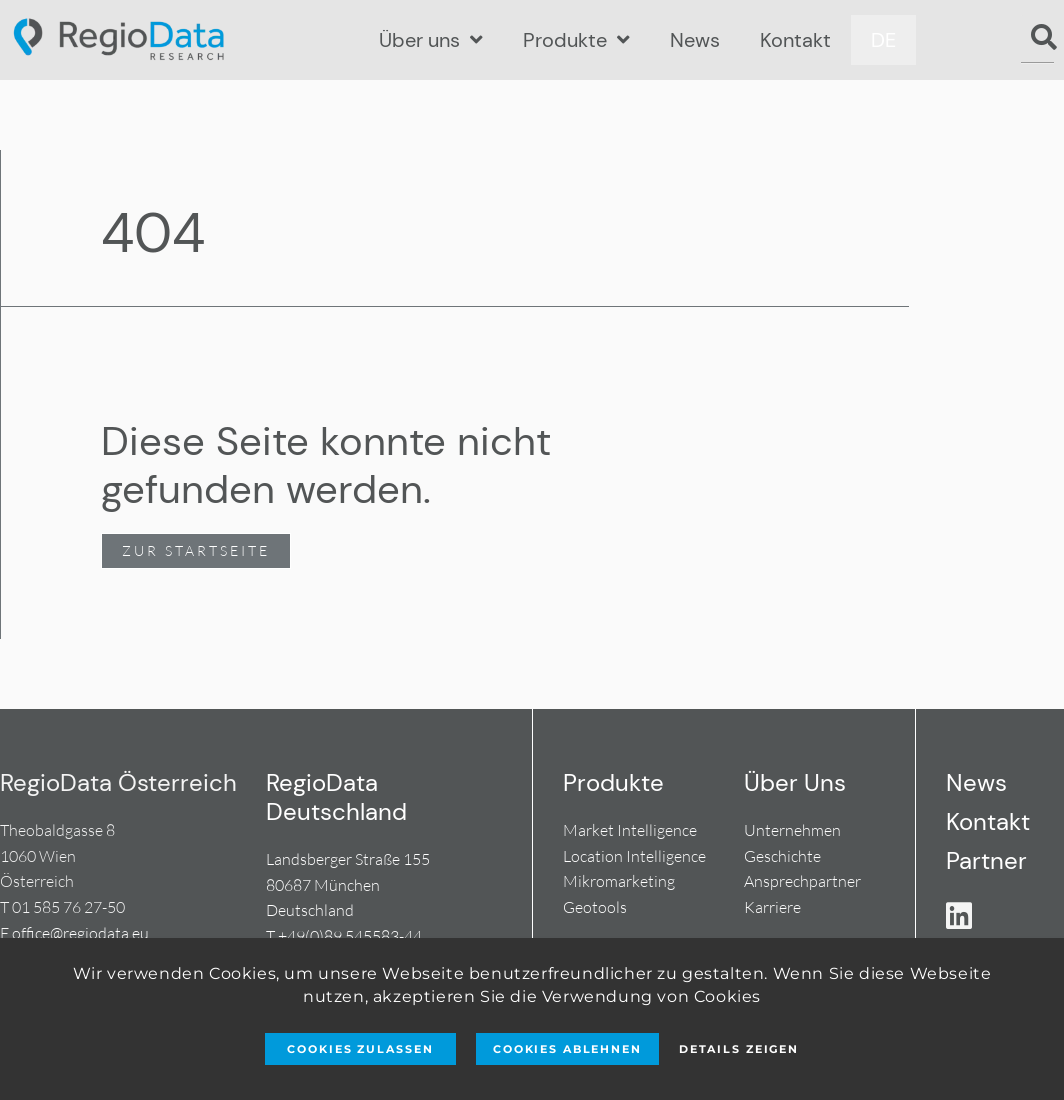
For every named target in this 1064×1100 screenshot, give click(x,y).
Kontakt (795, 40)
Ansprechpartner (802, 881)
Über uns (431, 40)
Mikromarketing (619, 881)
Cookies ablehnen (567, 1049)
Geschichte (782, 856)
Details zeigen (739, 1049)
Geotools (595, 907)
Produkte (576, 40)
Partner (986, 860)
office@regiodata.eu (80, 933)
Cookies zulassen (360, 1049)
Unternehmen (792, 830)
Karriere (772, 907)
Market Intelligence (630, 830)
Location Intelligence (634, 856)
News (695, 40)
